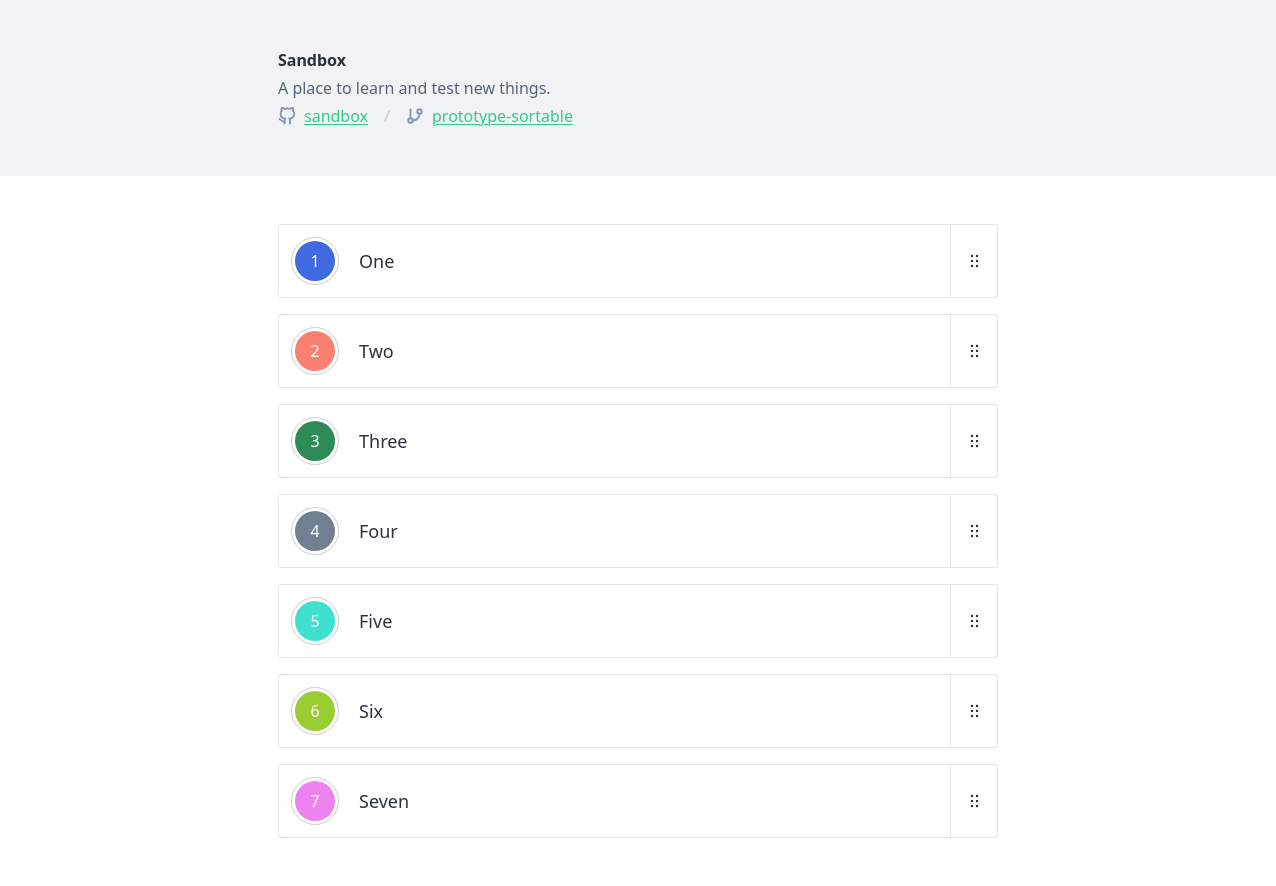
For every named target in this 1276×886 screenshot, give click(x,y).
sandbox (336, 116)
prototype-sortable (502, 116)
